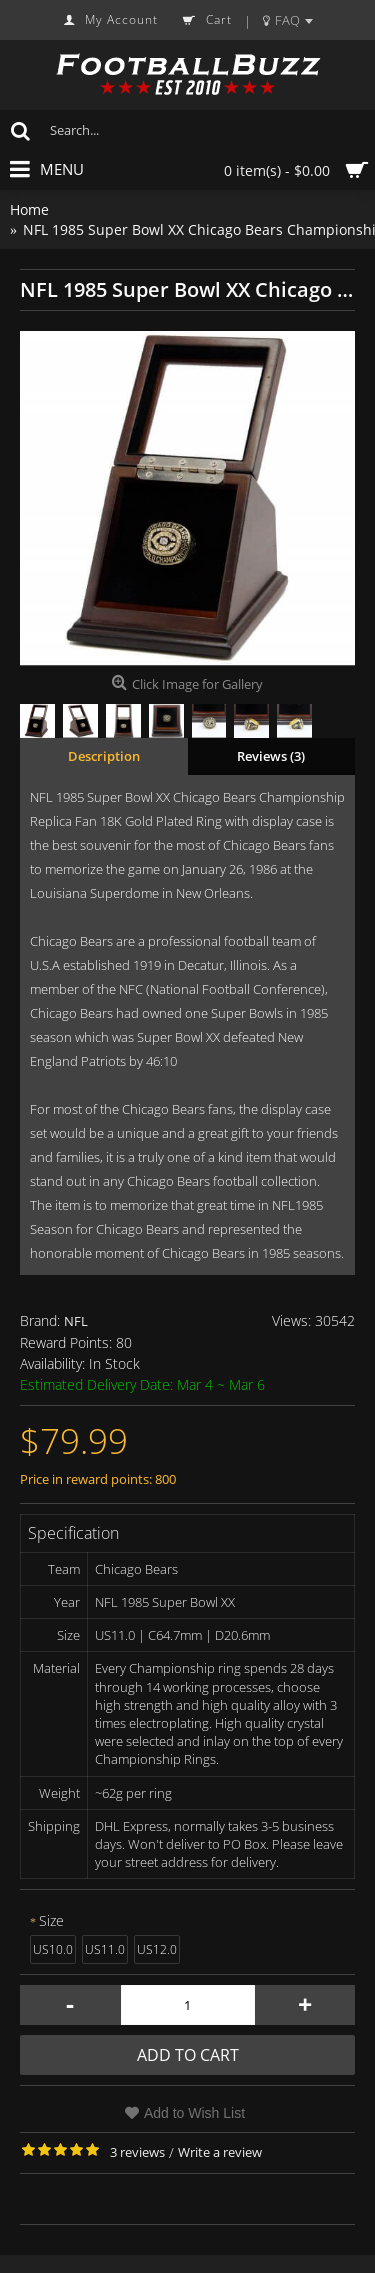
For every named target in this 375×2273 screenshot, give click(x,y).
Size (51, 1920)
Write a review (220, 2152)
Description (104, 756)
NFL (76, 1321)
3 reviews (137, 2152)
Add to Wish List (194, 2113)
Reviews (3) (271, 756)
